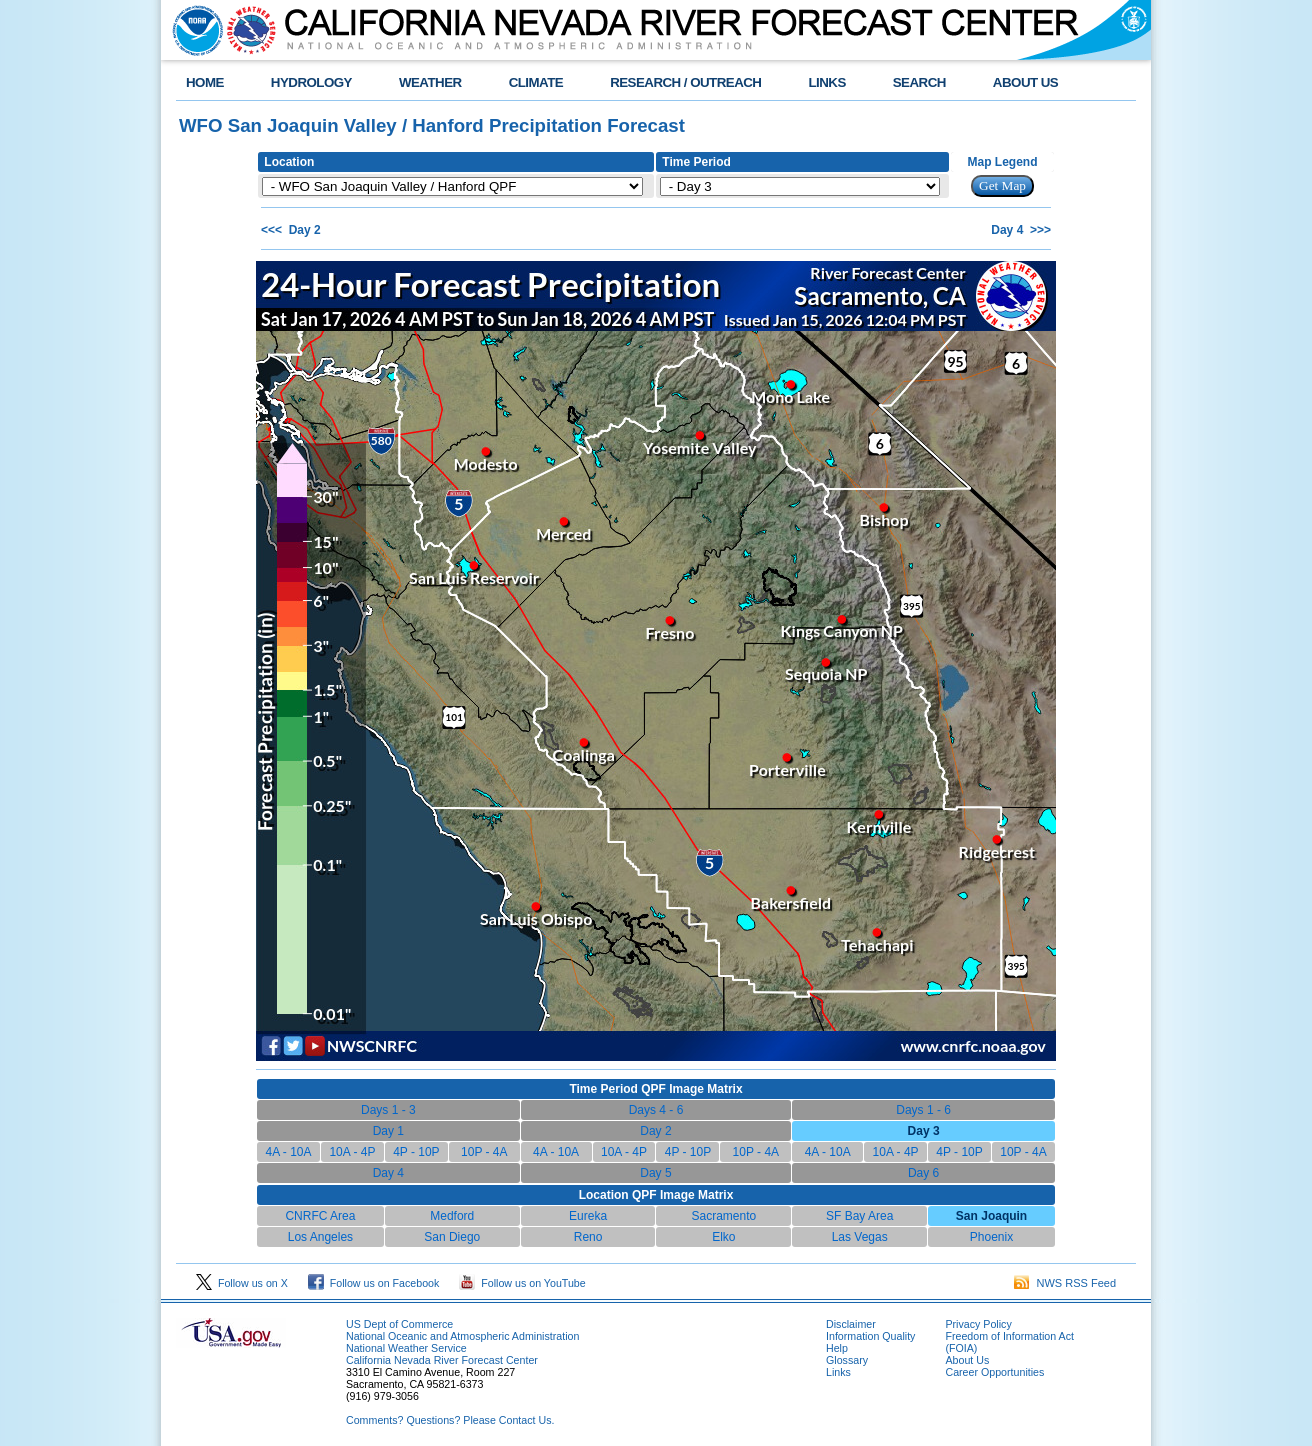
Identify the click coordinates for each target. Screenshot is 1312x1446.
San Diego (452, 1237)
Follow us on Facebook (374, 1283)
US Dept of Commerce (399, 1324)
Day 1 (388, 1131)
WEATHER (430, 82)
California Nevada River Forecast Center (442, 1360)
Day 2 (655, 1131)
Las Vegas (860, 1237)
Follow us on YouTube (522, 1283)
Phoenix (991, 1237)
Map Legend (1003, 162)
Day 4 (388, 1173)
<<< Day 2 (291, 230)
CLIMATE (536, 82)
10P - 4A (484, 1152)
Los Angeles (320, 1237)
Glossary (847, 1360)
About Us (967, 1360)
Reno (588, 1237)
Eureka (588, 1216)
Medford (452, 1216)
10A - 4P (352, 1152)
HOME (205, 82)
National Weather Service (406, 1348)
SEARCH (919, 82)
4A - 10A (288, 1152)
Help (837, 1348)
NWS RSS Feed (1065, 1283)
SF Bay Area (859, 1216)
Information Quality (870, 1336)
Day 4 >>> (1021, 230)
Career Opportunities (994, 1372)
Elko (723, 1237)
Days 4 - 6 (656, 1110)
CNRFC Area (320, 1216)
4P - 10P (416, 1152)
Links (838, 1372)
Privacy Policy (978, 1324)
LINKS (826, 82)
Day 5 (655, 1173)
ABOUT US (1025, 82)
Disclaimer (851, 1324)
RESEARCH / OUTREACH (685, 82)
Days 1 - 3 (388, 1110)
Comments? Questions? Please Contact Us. (450, 1420)
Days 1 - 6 (923, 1110)
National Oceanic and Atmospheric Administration (462, 1336)
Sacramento (724, 1216)
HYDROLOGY (311, 82)
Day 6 (923, 1173)
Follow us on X (242, 1283)
